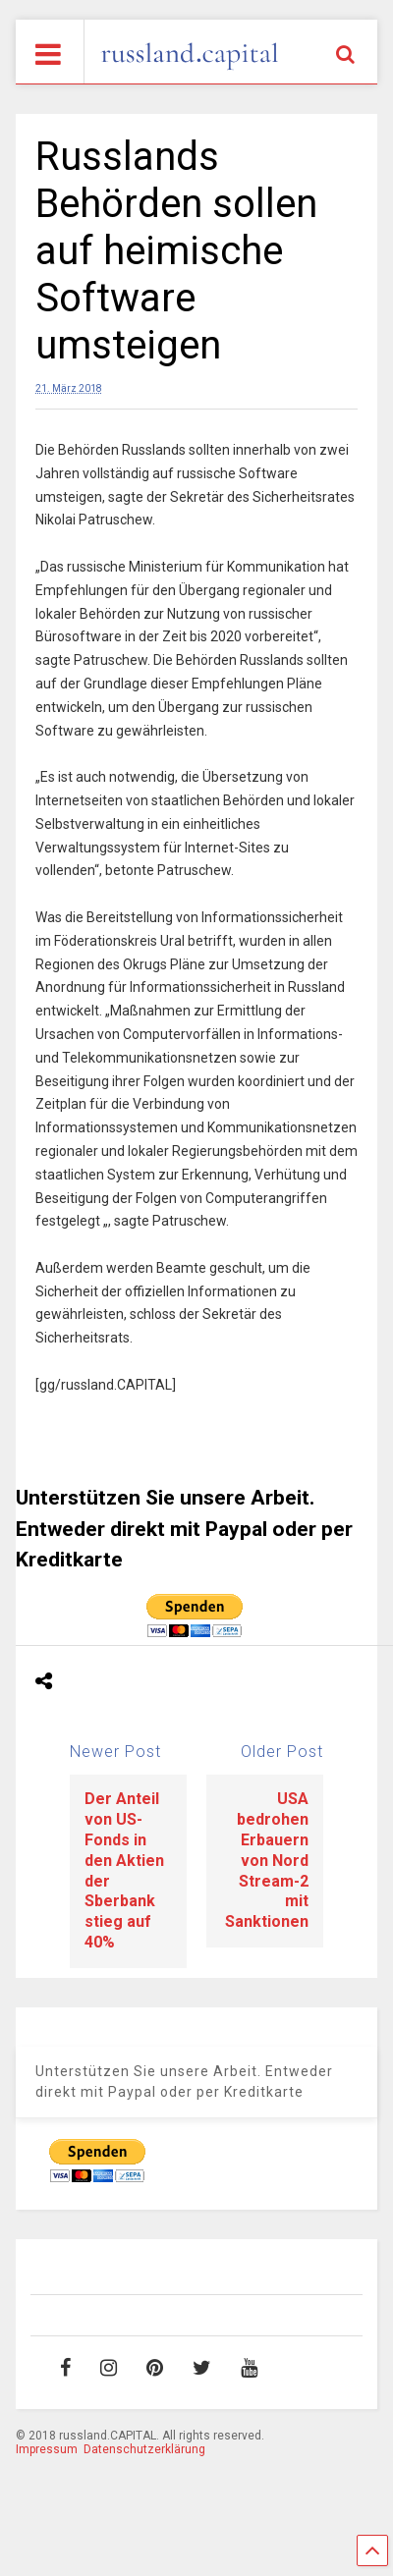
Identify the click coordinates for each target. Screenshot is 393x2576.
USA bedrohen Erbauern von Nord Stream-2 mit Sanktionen (267, 1860)
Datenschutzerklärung (144, 2449)
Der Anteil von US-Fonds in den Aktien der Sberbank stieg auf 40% (124, 1870)
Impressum (47, 2449)
